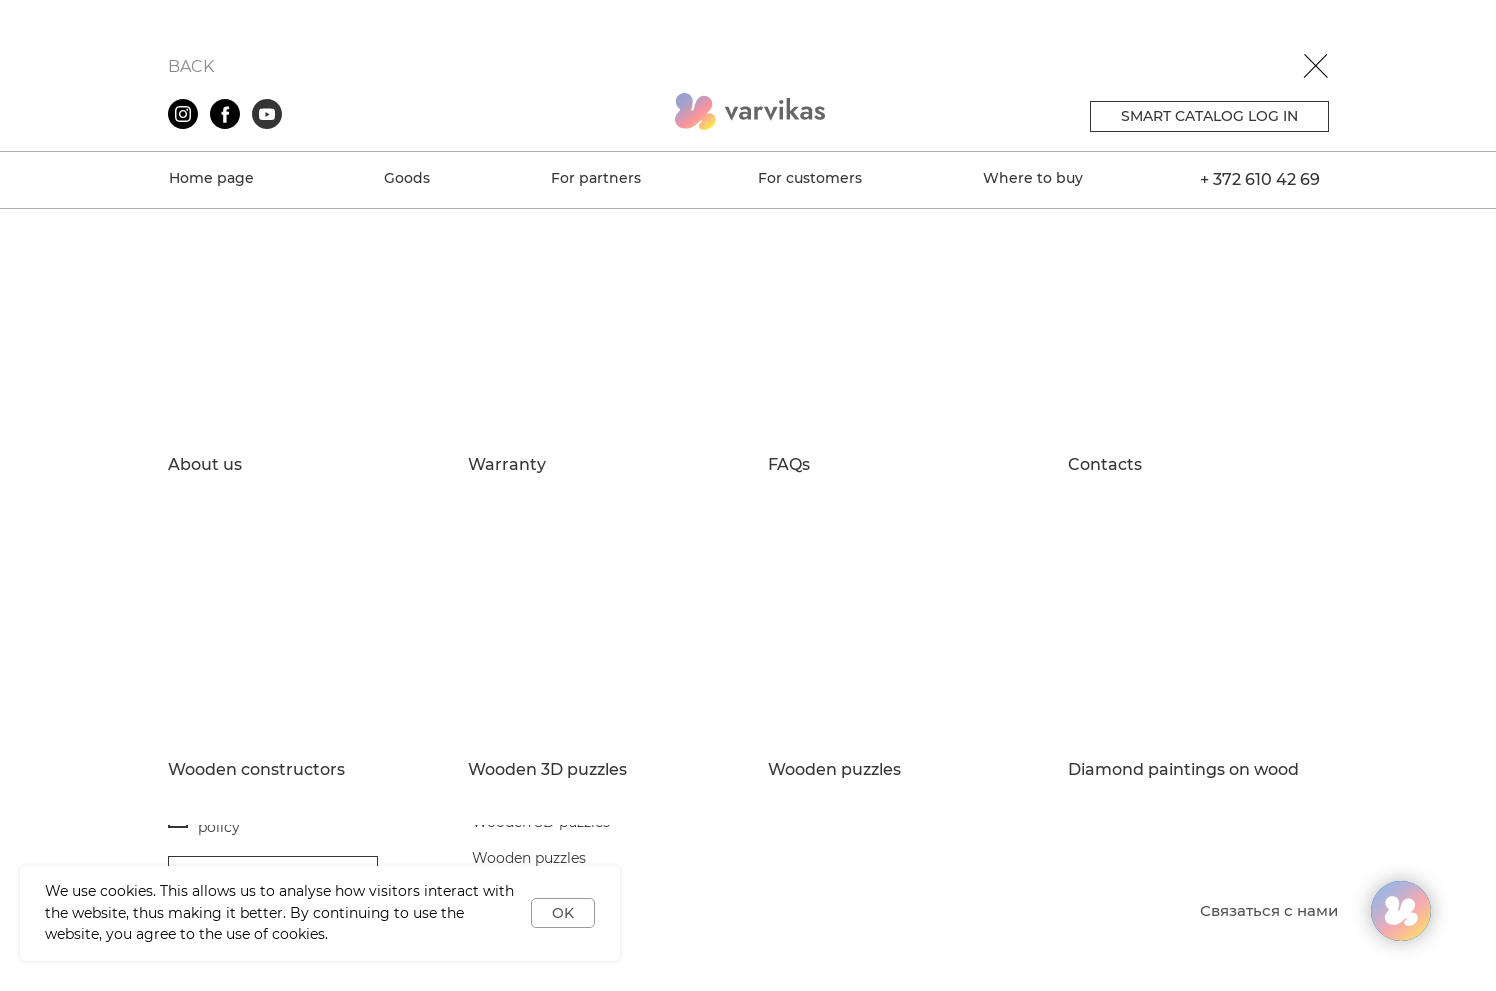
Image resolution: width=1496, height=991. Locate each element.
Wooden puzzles (834, 770)
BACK (191, 66)
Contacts (1105, 465)
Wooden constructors (256, 770)
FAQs (789, 465)
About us (205, 465)
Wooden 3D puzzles (547, 770)
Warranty (507, 465)
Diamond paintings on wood (1183, 770)
